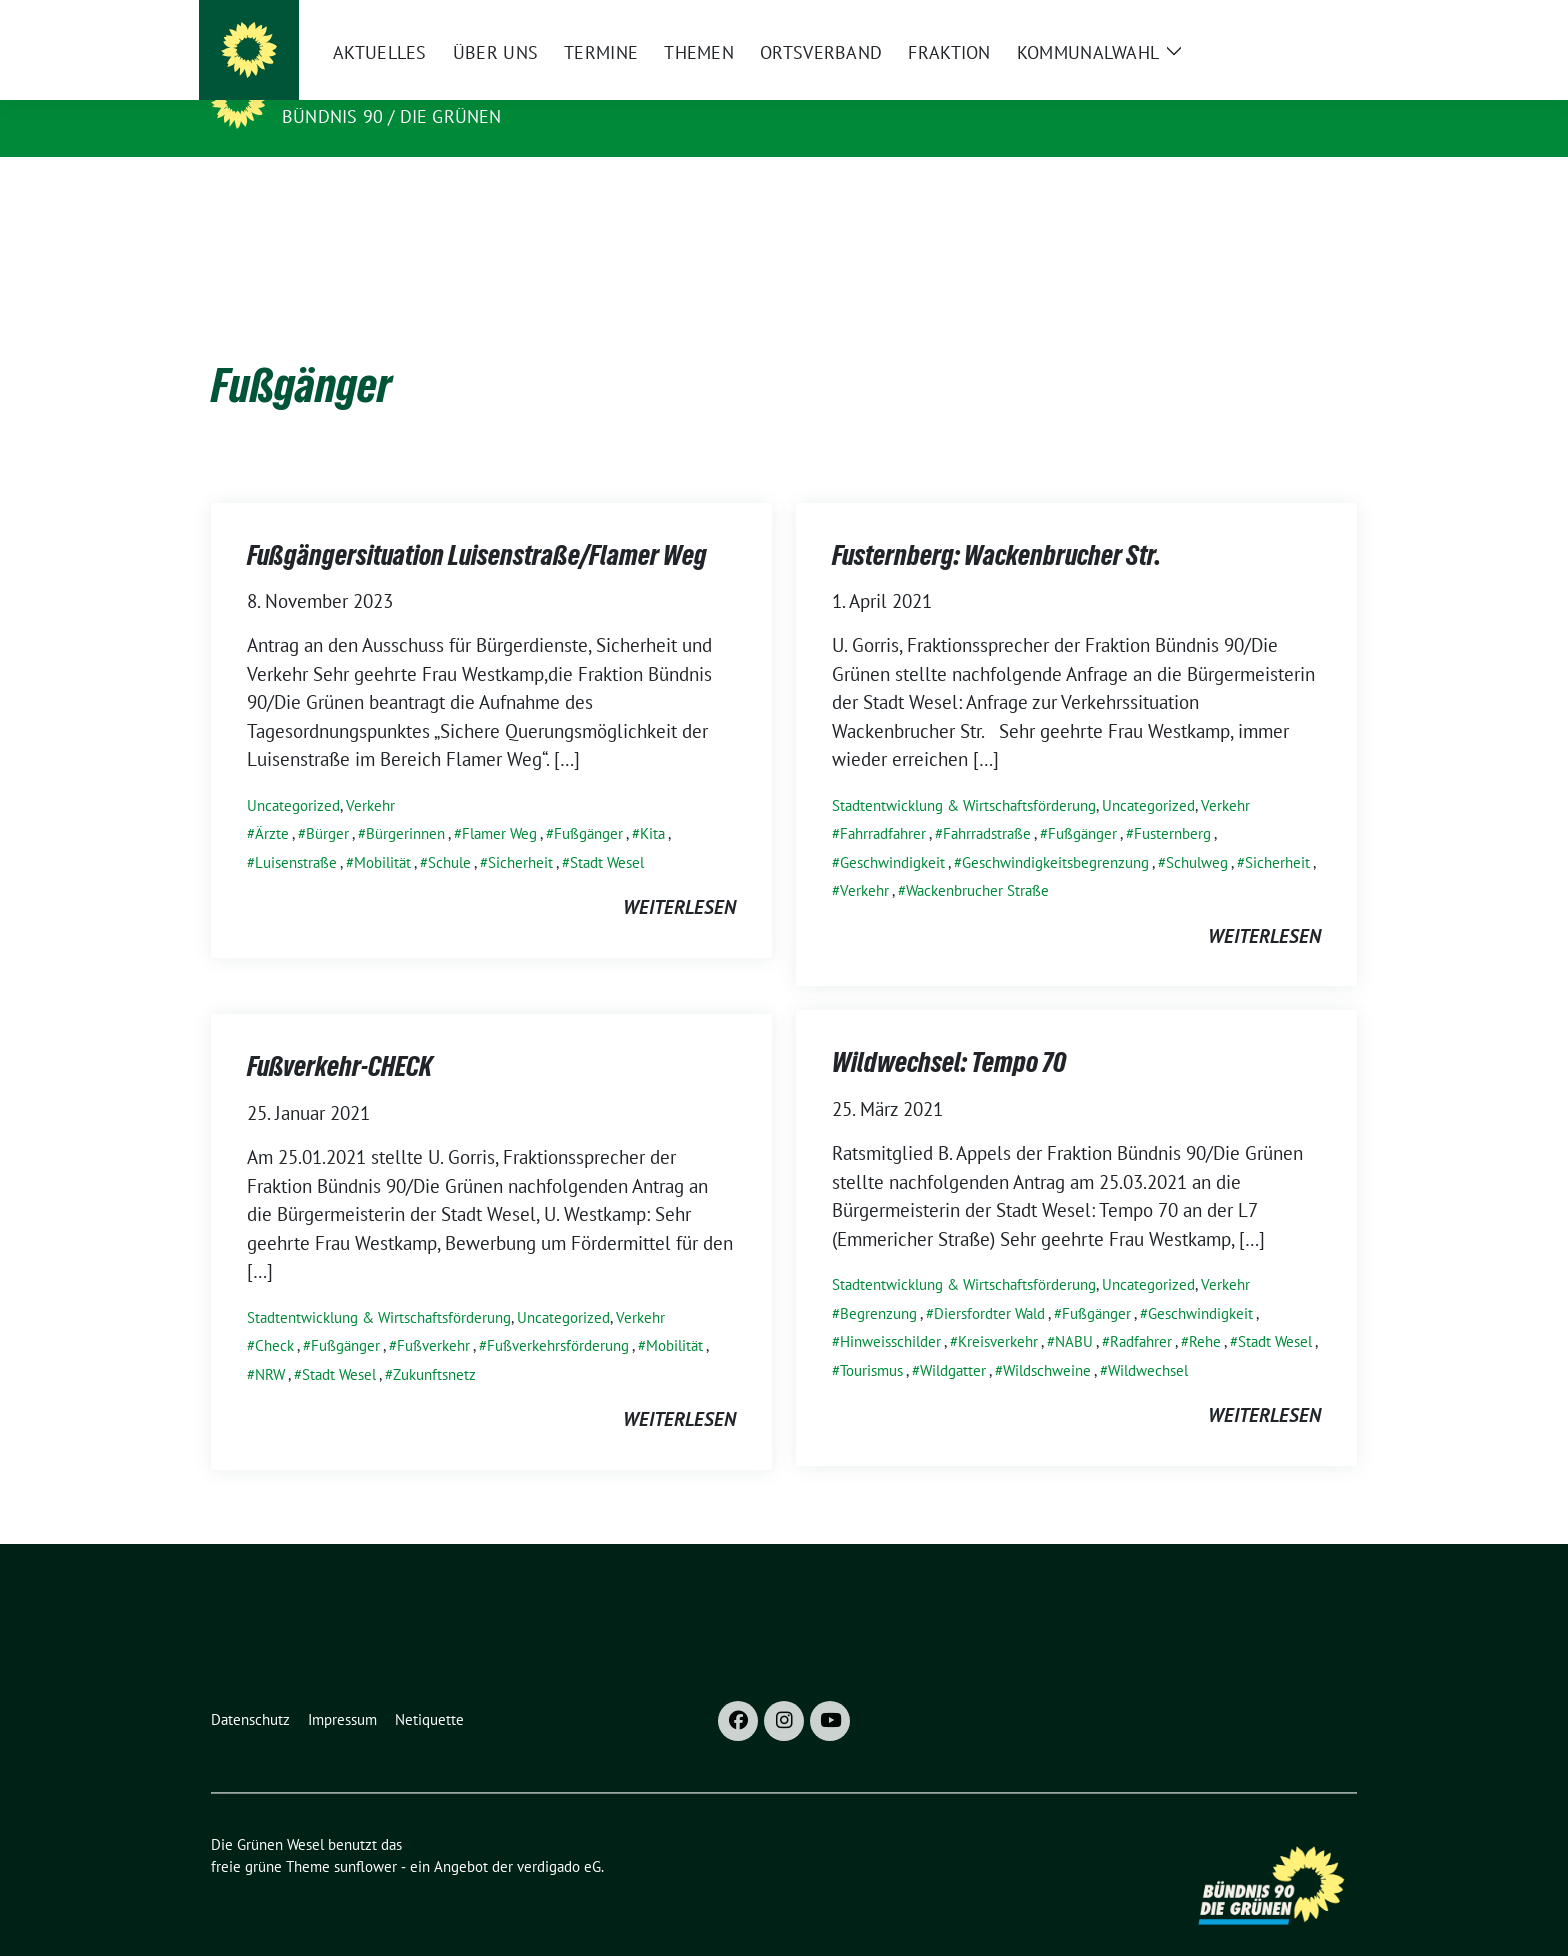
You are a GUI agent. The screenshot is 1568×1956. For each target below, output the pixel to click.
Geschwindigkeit (892, 831)
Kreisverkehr (998, 1310)
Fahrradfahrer (883, 802)
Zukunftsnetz (434, 1343)
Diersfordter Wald (989, 1282)
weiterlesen (679, 876)
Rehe (1205, 1310)
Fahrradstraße (987, 802)
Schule (449, 831)
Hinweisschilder (890, 1310)
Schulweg (1197, 831)
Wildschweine (1047, 1339)
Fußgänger (588, 802)
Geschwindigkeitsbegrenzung (1055, 831)
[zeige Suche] (1321, 23)
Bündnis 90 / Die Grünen (392, 116)
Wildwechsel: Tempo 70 (949, 1031)
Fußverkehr (433, 1314)
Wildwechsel (1148, 1339)
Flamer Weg (499, 802)
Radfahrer (1141, 1310)
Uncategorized (293, 774)
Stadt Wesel (607, 831)
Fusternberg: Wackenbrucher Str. (996, 524)
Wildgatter (953, 1339)
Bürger (327, 802)
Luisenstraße (296, 831)
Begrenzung (878, 1282)
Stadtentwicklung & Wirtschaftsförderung (964, 774)
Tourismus (871, 1339)
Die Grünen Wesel (376, 88)
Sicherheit (520, 831)
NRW (270, 1343)
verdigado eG (559, 1835)
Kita (652, 802)
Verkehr (370, 774)
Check (274, 1314)
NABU (1074, 1310)
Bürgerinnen (405, 802)
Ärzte (272, 802)
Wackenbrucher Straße (977, 859)
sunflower (365, 1835)
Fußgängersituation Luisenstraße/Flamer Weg (477, 524)
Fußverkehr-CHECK (339, 1035)
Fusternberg (1172, 802)
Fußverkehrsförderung (558, 1314)
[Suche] (1293, 23)
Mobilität (382, 831)
